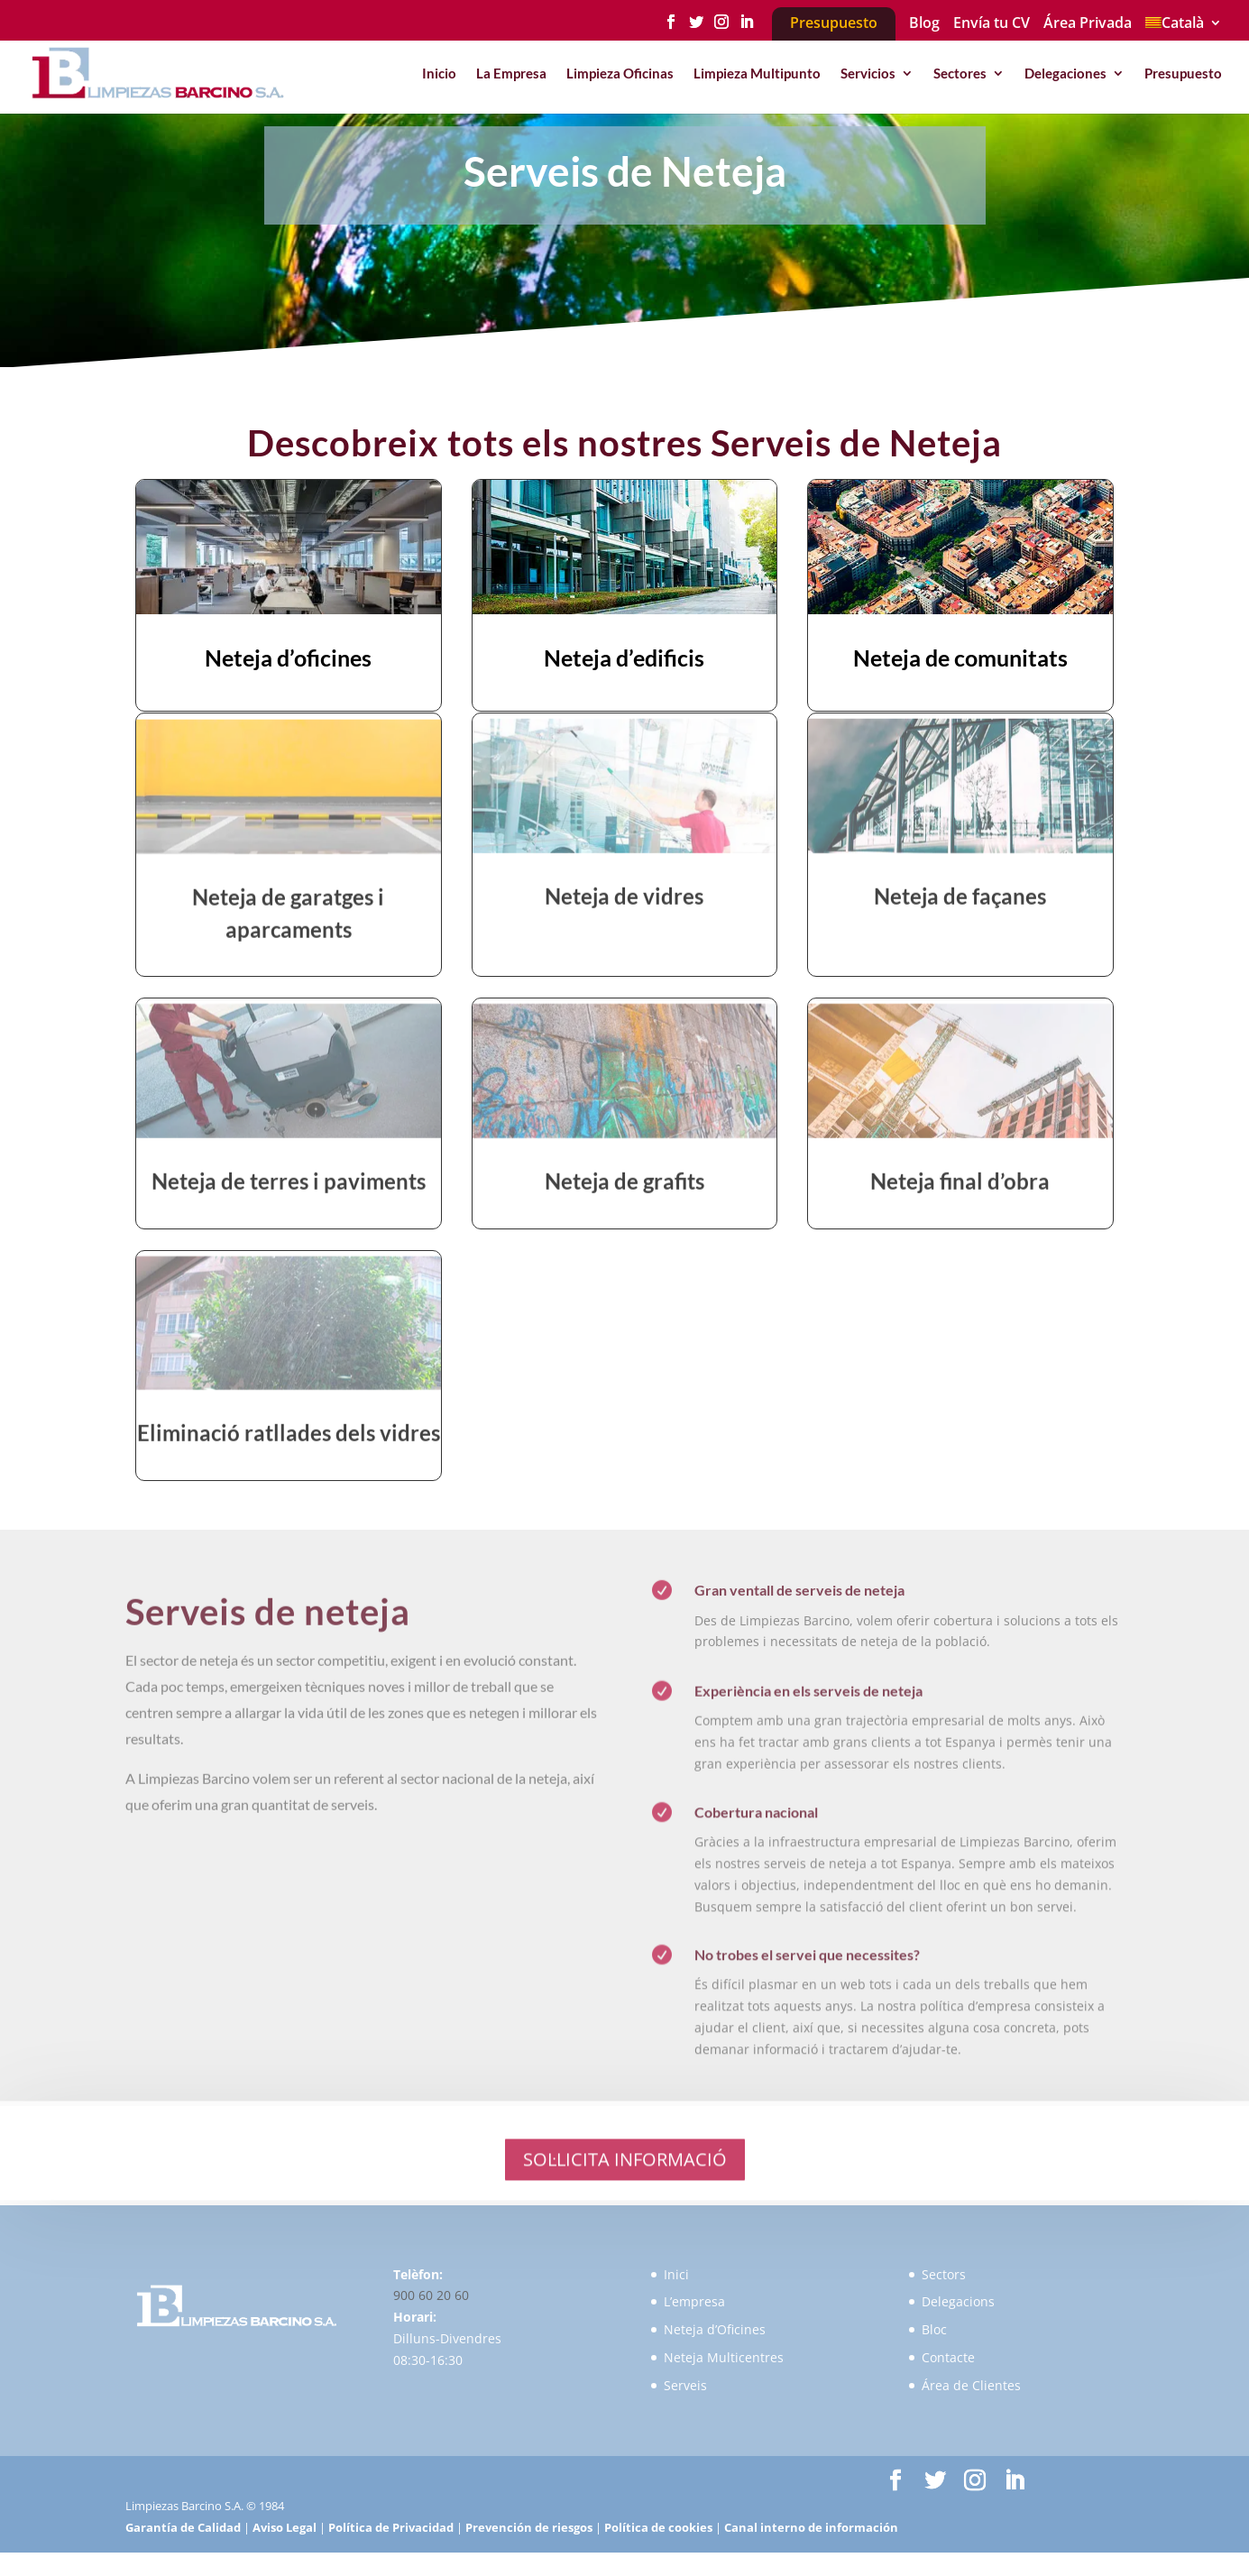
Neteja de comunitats (960, 660)
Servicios (867, 74)
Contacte (948, 2357)
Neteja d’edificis (624, 660)
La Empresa (511, 74)
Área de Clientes (971, 2385)
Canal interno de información (811, 2527)
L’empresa (694, 2301)
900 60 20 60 (431, 2295)
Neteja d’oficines (288, 660)
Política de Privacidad (391, 2527)
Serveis (685, 2385)
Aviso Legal (285, 2527)
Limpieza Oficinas (620, 74)
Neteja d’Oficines (715, 2329)
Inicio (439, 74)
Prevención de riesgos (528, 2527)
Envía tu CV (991, 23)
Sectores (960, 74)
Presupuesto (1183, 74)
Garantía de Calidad (183, 2527)
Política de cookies (658, 2527)
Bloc (934, 2329)
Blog (924, 23)
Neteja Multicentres (724, 2357)
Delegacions (958, 2301)
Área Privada (1087, 23)
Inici (676, 2274)
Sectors (944, 2274)
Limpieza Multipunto (757, 74)
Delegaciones (1065, 74)
